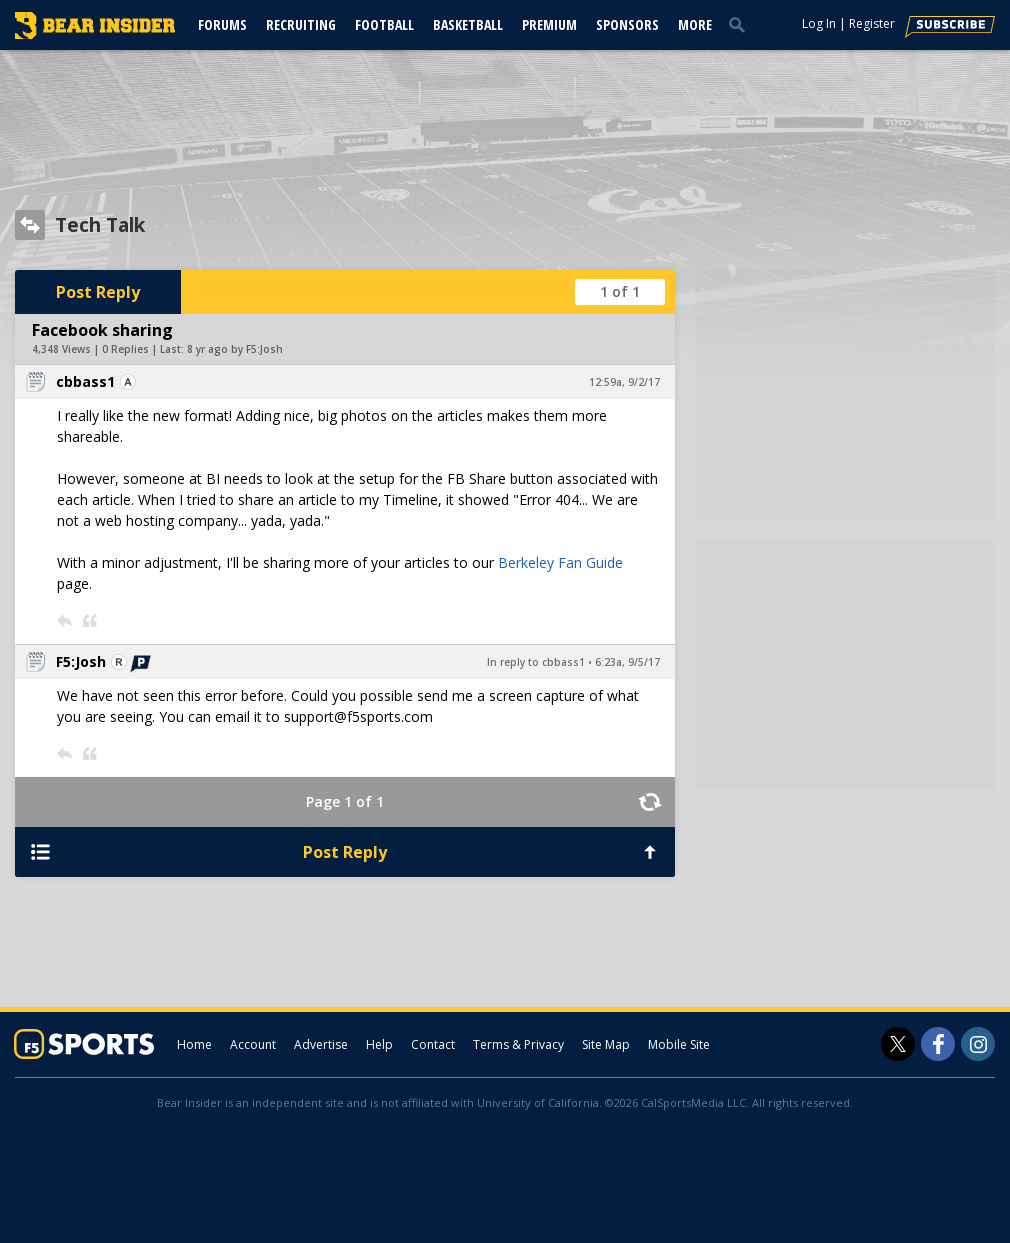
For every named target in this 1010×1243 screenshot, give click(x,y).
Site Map (606, 1044)
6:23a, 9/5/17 (627, 662)
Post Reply (98, 292)
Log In (819, 23)
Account (253, 1044)
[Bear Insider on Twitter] (898, 1044)
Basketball (468, 24)
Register (872, 23)
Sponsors (627, 24)
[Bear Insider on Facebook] (938, 1044)
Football (384, 24)
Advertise (321, 1044)
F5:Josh (81, 661)
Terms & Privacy (518, 1044)
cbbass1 (85, 381)
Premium (549, 24)
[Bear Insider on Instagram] (978, 1044)
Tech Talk (100, 225)
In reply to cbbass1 (536, 662)
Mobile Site (679, 1044)
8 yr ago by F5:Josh (235, 349)
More (695, 24)
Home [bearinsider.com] (194, 1044)
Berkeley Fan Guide (560, 562)
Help (379, 1044)
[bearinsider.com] (95, 34)
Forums (222, 24)
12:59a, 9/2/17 (624, 382)
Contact (433, 1044)
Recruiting (301, 24)
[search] (741, 24)
